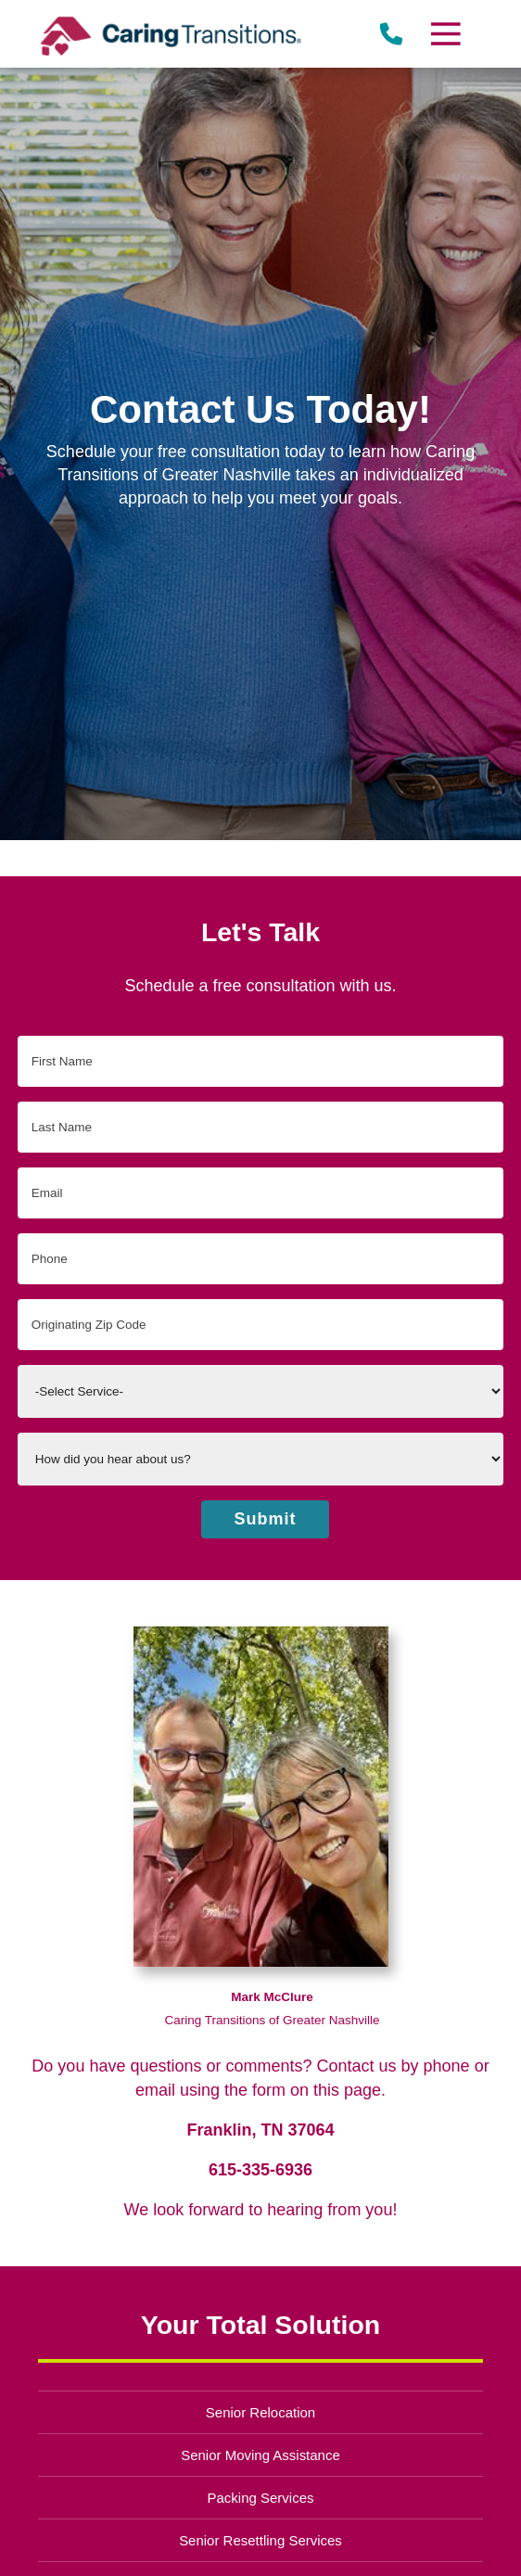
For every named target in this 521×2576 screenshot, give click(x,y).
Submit (266, 1519)
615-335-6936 (260, 2170)
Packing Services (261, 2498)
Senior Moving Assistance (260, 2455)
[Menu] (445, 33)
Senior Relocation (260, 2412)
